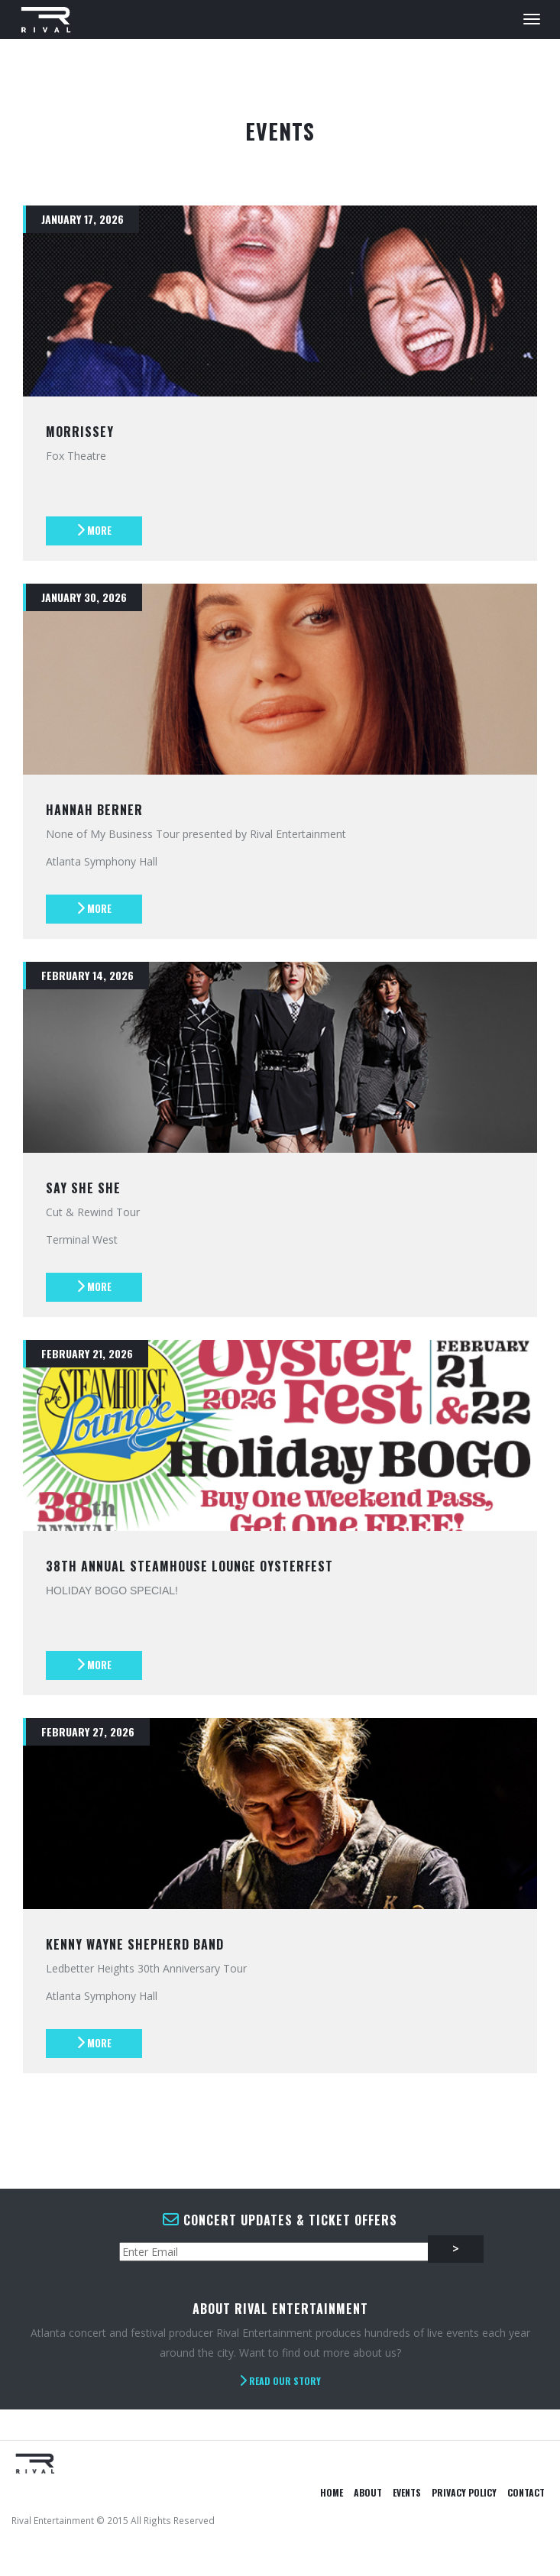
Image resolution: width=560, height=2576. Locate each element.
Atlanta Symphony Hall (101, 861)
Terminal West (82, 1239)
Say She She (83, 1188)
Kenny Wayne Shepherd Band (135, 1944)
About (368, 2492)
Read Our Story (280, 2380)
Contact (526, 2492)
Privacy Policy (464, 2492)
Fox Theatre (76, 455)
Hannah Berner (94, 810)
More (94, 530)
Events (407, 2492)
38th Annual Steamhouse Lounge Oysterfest (189, 1566)
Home (331, 2492)
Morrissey (80, 431)
